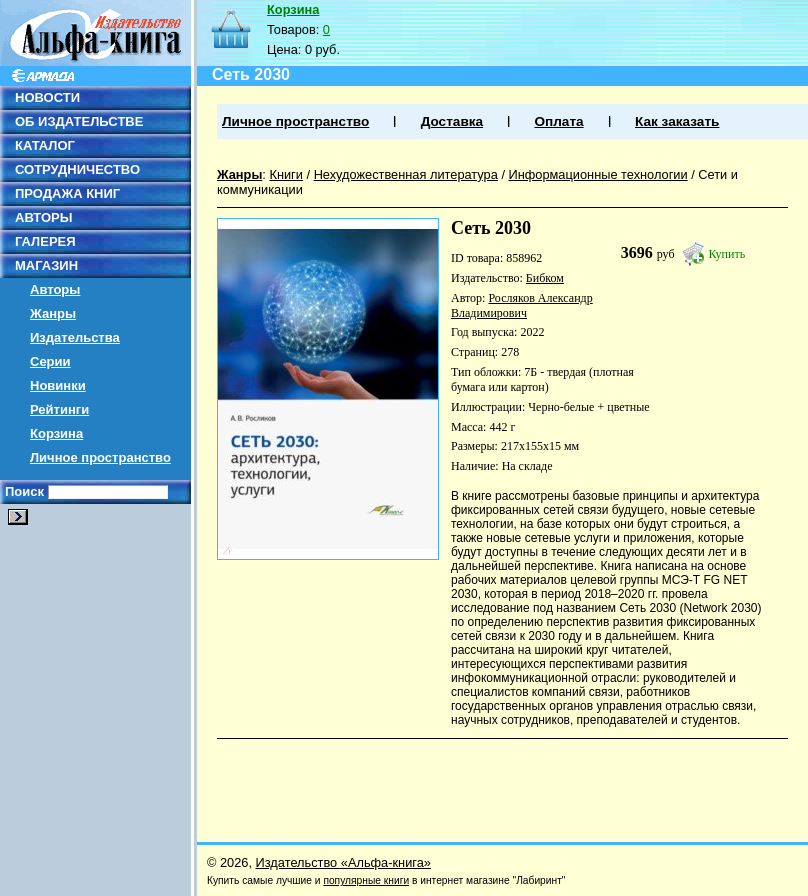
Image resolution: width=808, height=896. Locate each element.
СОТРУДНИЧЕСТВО (77, 169)
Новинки (58, 385)
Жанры (53, 313)
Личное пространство (100, 457)
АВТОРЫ (43, 217)
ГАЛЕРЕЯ (45, 241)
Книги (286, 174)
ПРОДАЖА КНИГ (67, 193)
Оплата (558, 121)
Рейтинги (59, 409)
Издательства (75, 337)
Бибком (545, 278)
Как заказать (677, 121)
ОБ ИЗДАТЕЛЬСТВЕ (79, 121)
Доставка (452, 121)
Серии (50, 361)
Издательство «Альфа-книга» (343, 862)
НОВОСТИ (47, 97)
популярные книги (366, 880)
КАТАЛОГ (45, 145)
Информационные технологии (598, 174)
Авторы (55, 289)
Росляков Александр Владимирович (522, 305)
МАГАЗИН (46, 265)
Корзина (56, 433)
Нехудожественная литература (406, 174)
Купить (727, 254)
